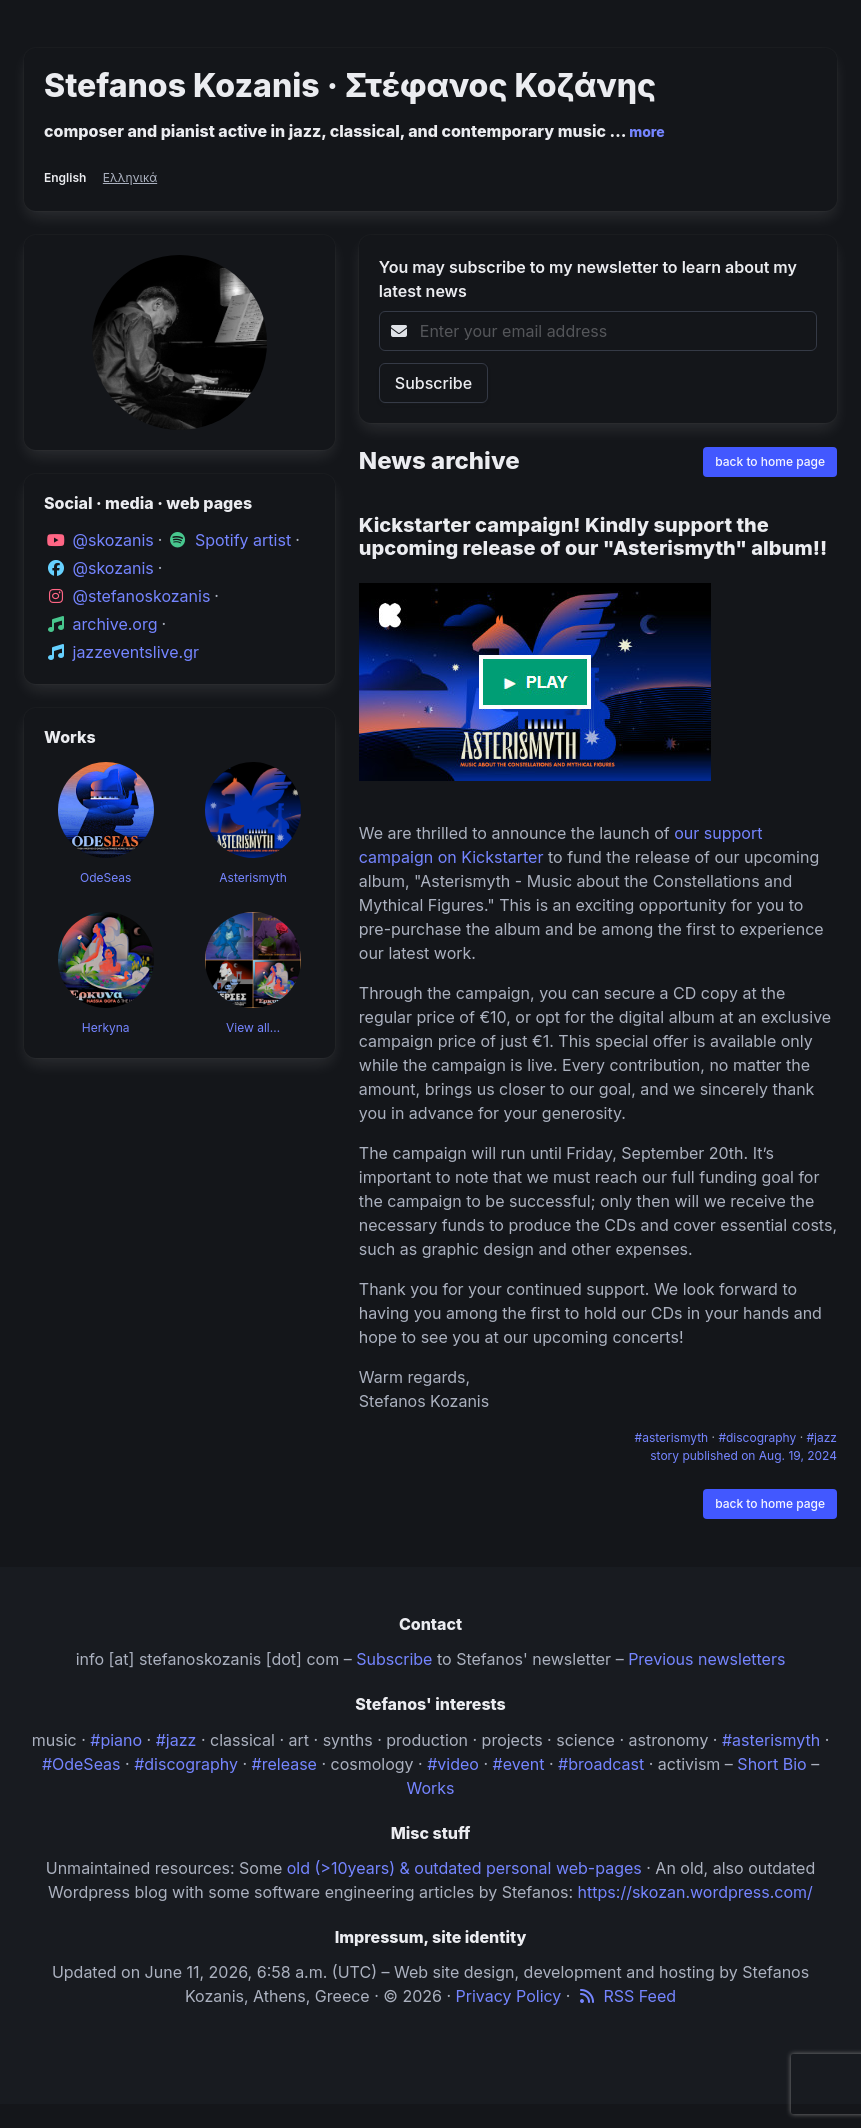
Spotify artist (243, 540)
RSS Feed (625, 1996)
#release (284, 1764)
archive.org (115, 624)
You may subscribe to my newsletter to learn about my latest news (588, 279)
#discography (758, 1437)
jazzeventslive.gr (136, 652)
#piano (116, 1740)
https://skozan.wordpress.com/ (695, 1892)
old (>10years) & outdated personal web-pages (464, 1868)
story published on (743, 1455)
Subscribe (394, 1659)
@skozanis (113, 540)
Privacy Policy (509, 1996)
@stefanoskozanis (142, 596)
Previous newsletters (706, 1659)
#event (519, 1764)
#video (453, 1764)
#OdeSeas (81, 1764)
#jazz (822, 1437)
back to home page (770, 461)
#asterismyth (673, 1437)
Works (430, 1788)
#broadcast (601, 1764)
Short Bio (771, 1764)
